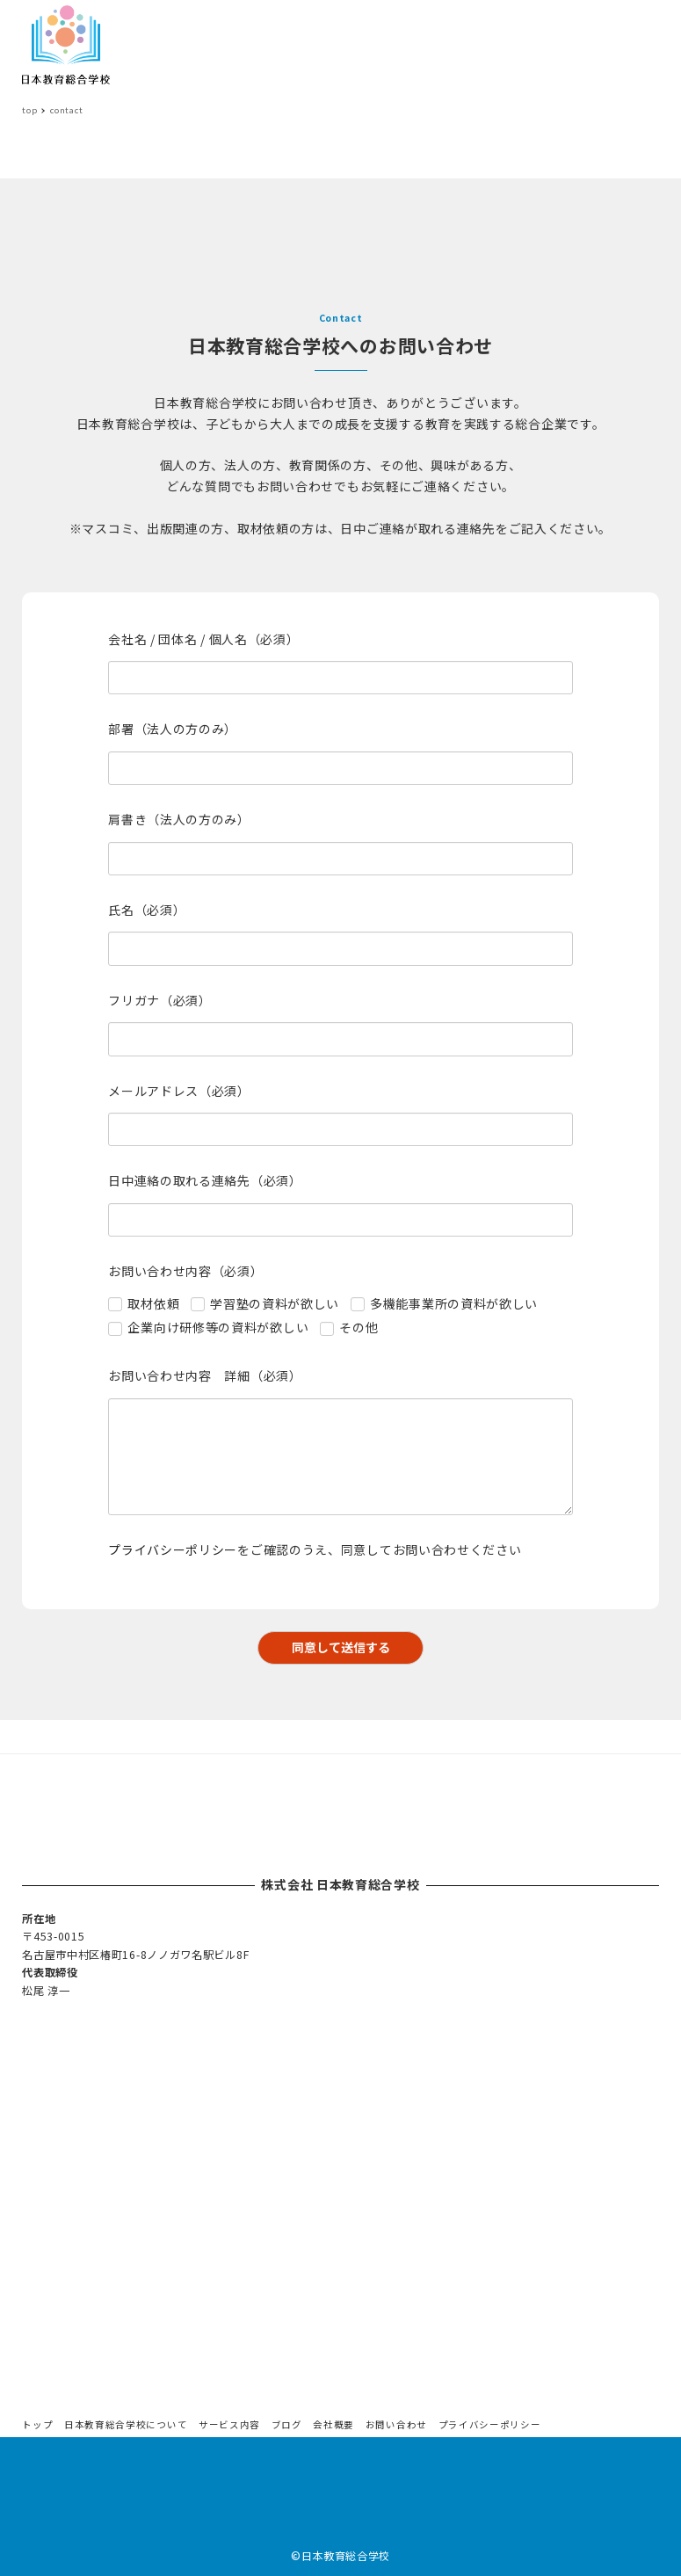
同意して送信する (355, 1647)
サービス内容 (229, 2424)
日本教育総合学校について (125, 2424)
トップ (37, 2424)
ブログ (287, 2424)
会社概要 (333, 2424)
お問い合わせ (396, 2424)
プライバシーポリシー (172, 1549)
